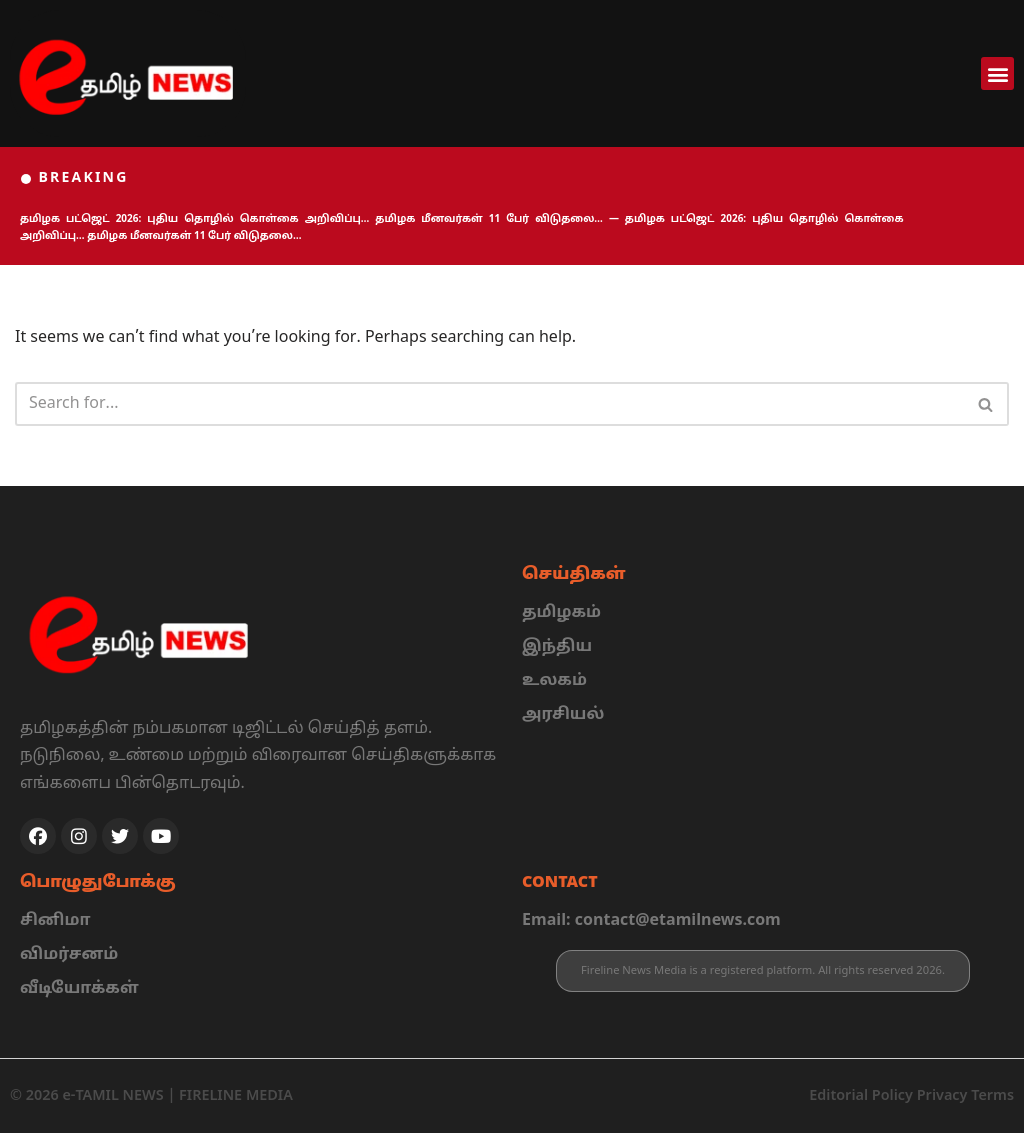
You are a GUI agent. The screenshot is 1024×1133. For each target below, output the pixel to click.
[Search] (489, 404)
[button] (997, 73)
